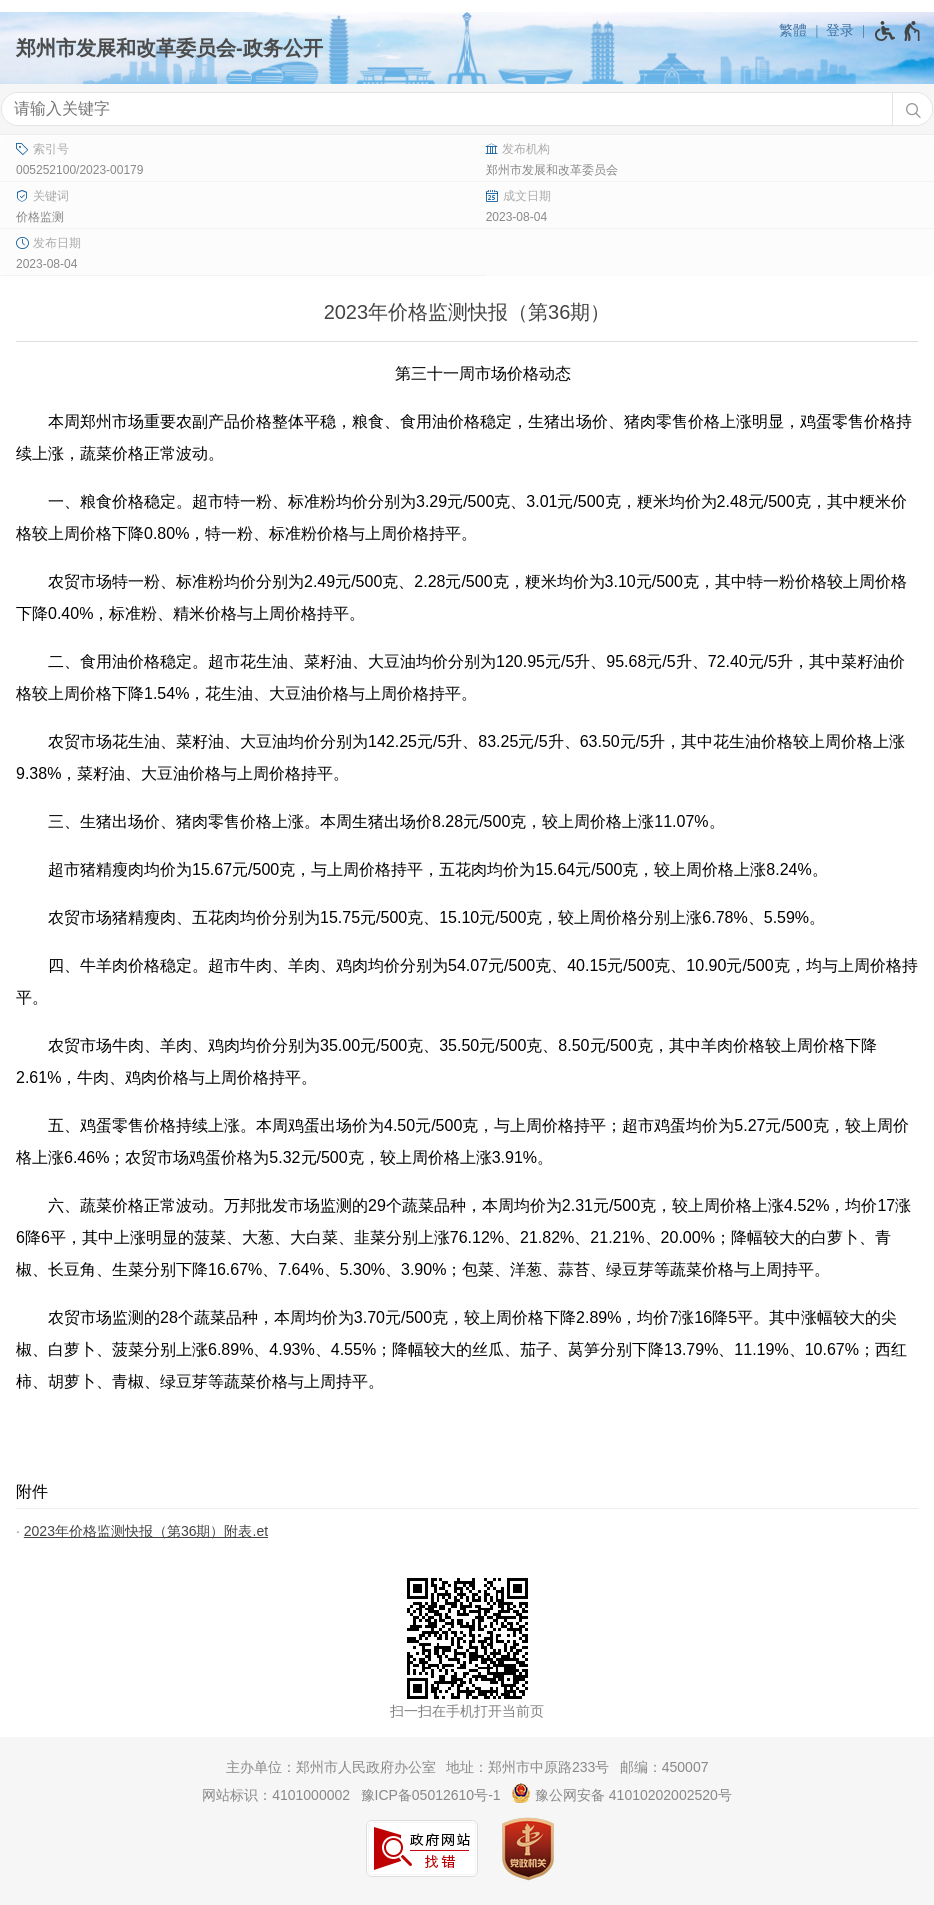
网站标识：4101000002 (276, 1795)
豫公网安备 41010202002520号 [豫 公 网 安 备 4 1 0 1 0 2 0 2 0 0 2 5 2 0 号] (621, 1793)
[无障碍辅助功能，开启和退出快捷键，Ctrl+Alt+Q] (898, 31)
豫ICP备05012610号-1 (431, 1795)
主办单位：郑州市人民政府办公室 (331, 1767)
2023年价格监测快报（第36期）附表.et (146, 1531)
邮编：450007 (664, 1767)
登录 (840, 30)
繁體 (793, 30)
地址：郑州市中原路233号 (527, 1767)
